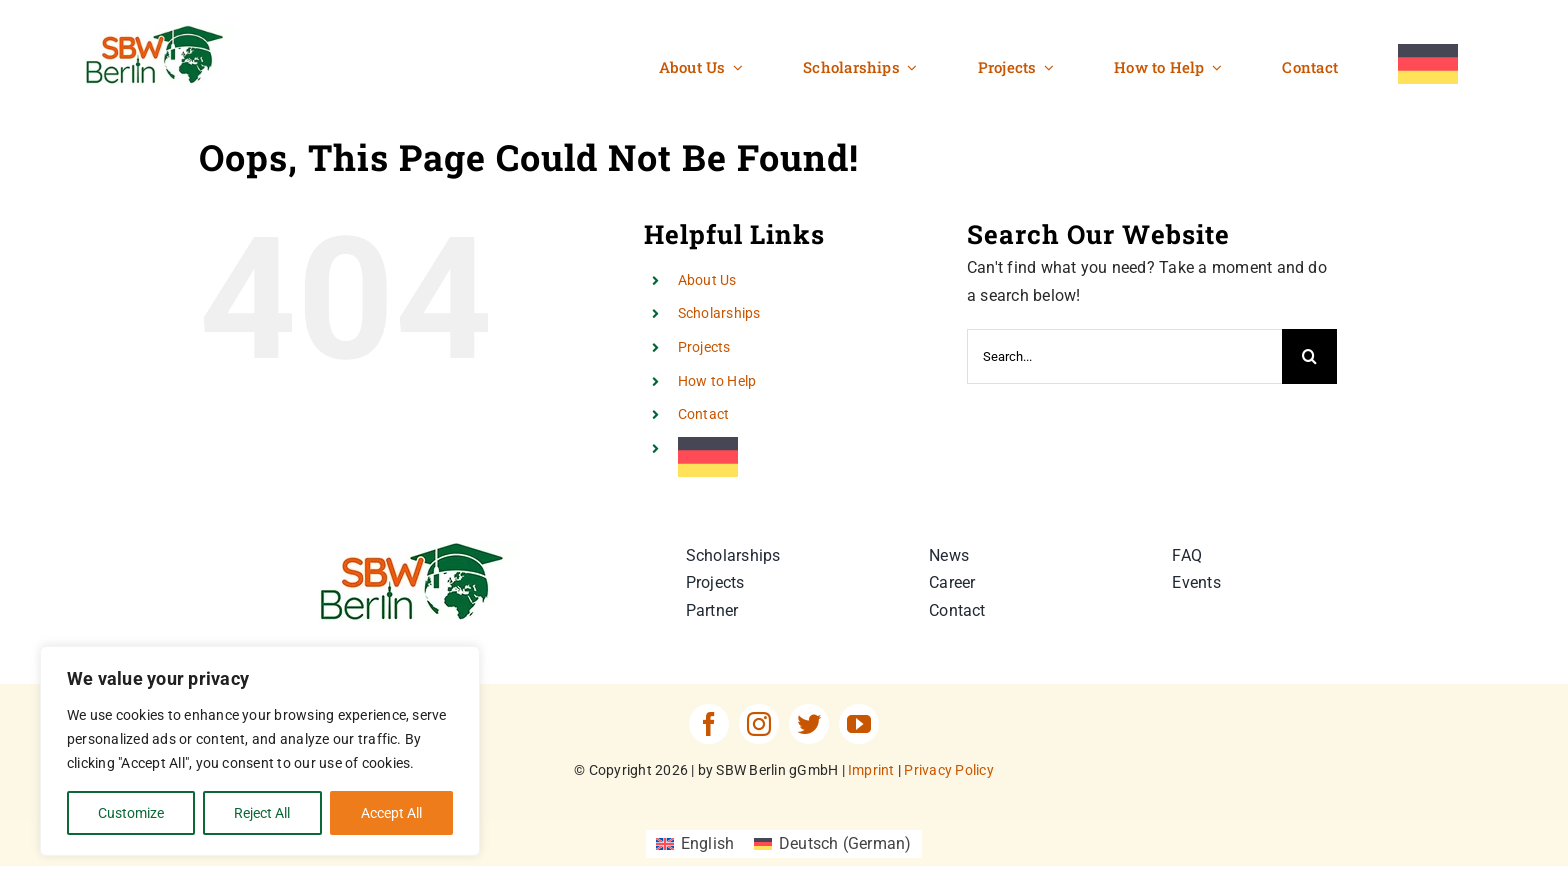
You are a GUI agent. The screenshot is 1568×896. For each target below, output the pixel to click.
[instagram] (759, 724)
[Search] (1309, 356)
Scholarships (719, 313)
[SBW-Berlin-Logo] (419, 549)
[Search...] (1124, 356)
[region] (260, 751)
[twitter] (809, 724)
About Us (707, 280)
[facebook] (709, 724)
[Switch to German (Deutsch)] (832, 844)
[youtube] (859, 724)
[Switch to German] (1428, 65)
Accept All (391, 813)
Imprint (871, 770)
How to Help (717, 381)
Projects (704, 347)
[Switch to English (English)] (695, 844)
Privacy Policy (948, 770)
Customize (131, 813)
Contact (704, 414)
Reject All (262, 813)
